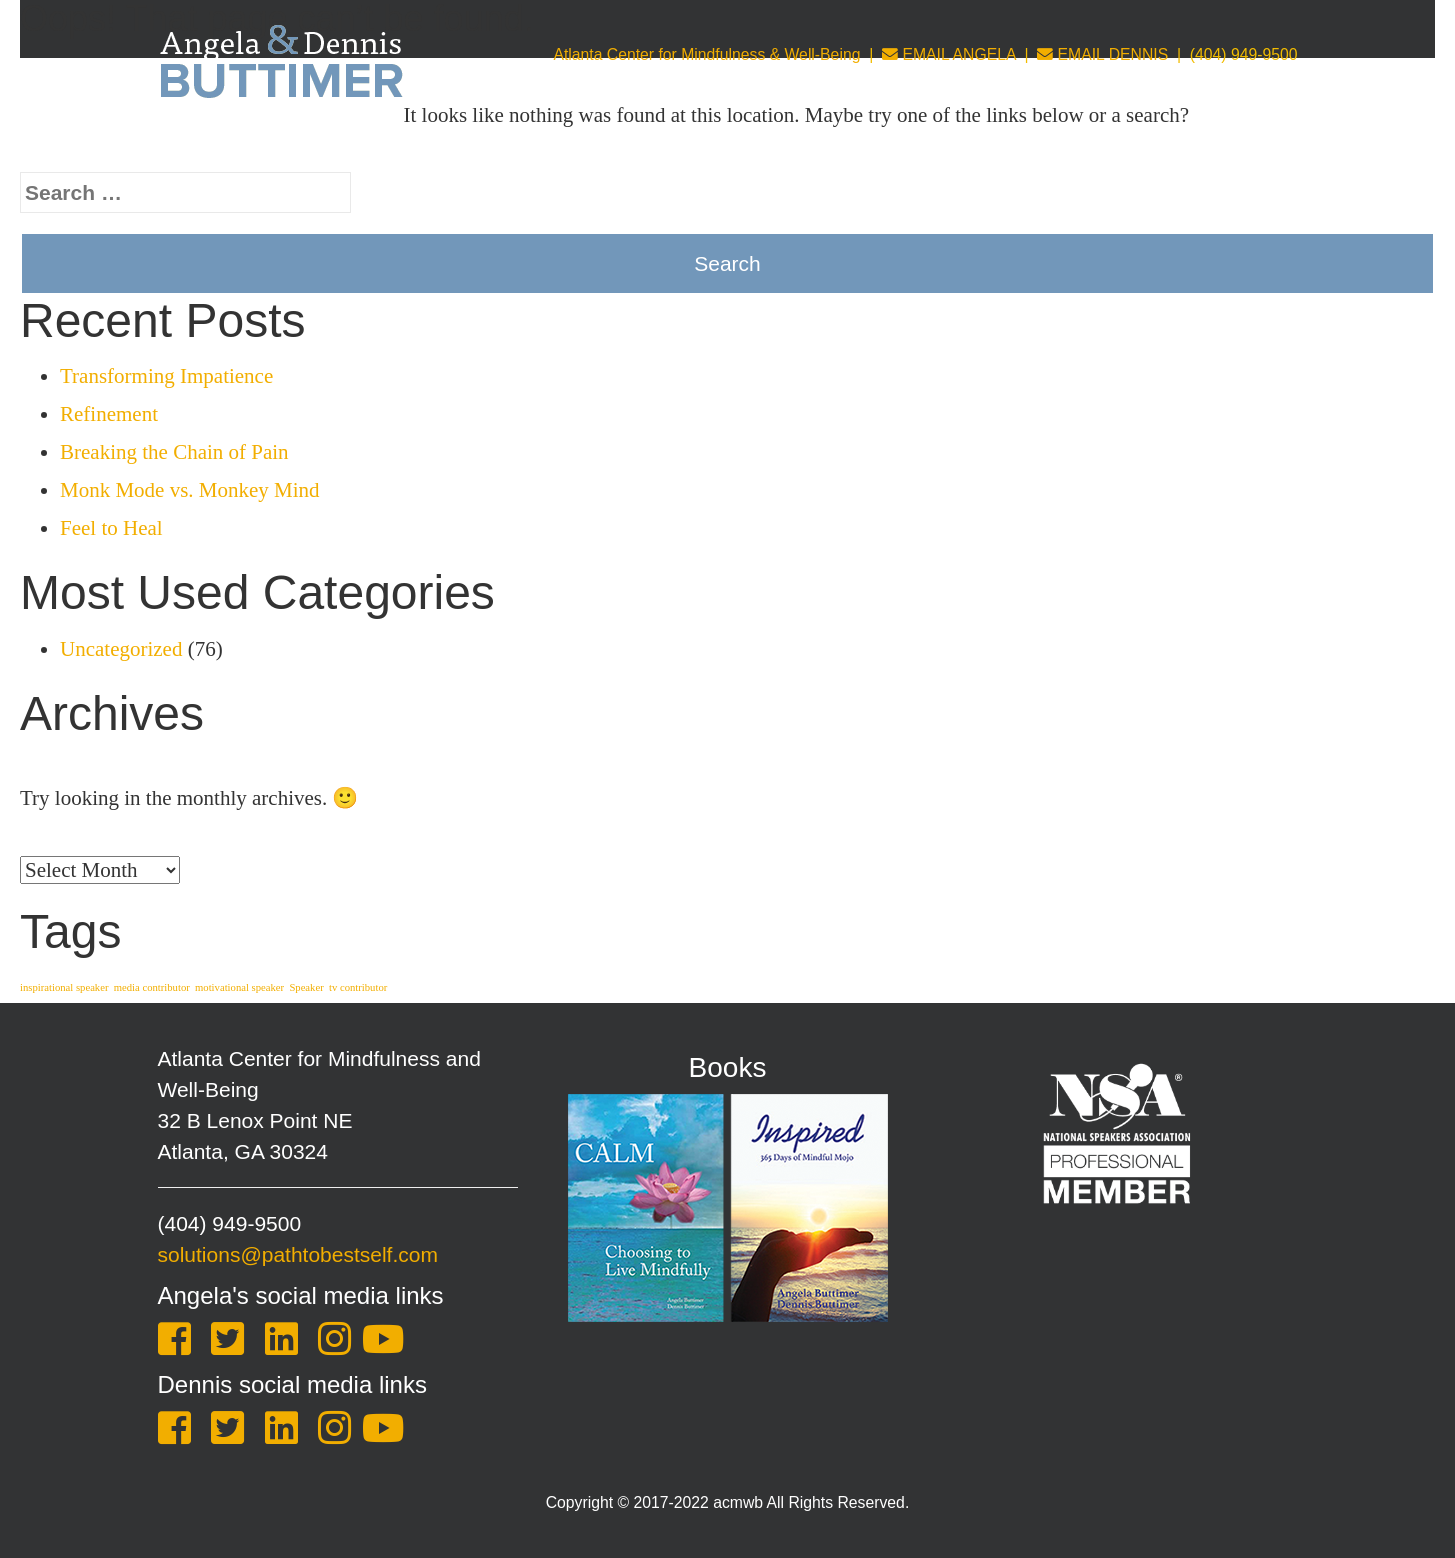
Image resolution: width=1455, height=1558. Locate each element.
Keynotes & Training (548, 145)
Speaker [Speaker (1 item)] (306, 987)
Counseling (839, 145)
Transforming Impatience (166, 376)
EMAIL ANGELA (949, 54)
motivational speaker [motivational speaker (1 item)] (239, 987)
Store (1069, 145)
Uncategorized (121, 649)
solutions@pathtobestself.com (298, 1254)
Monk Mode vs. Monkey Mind (190, 490)
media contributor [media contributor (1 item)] (152, 987)
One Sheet (1247, 145)
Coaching (712, 145)
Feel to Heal (111, 528)
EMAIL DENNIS (1102, 54)
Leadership (966, 145)
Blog (1146, 145)
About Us (388, 145)
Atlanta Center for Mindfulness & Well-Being (706, 54)
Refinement (109, 414)
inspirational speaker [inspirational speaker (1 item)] (64, 987)
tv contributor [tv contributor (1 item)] (358, 987)
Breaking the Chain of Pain (174, 452)
